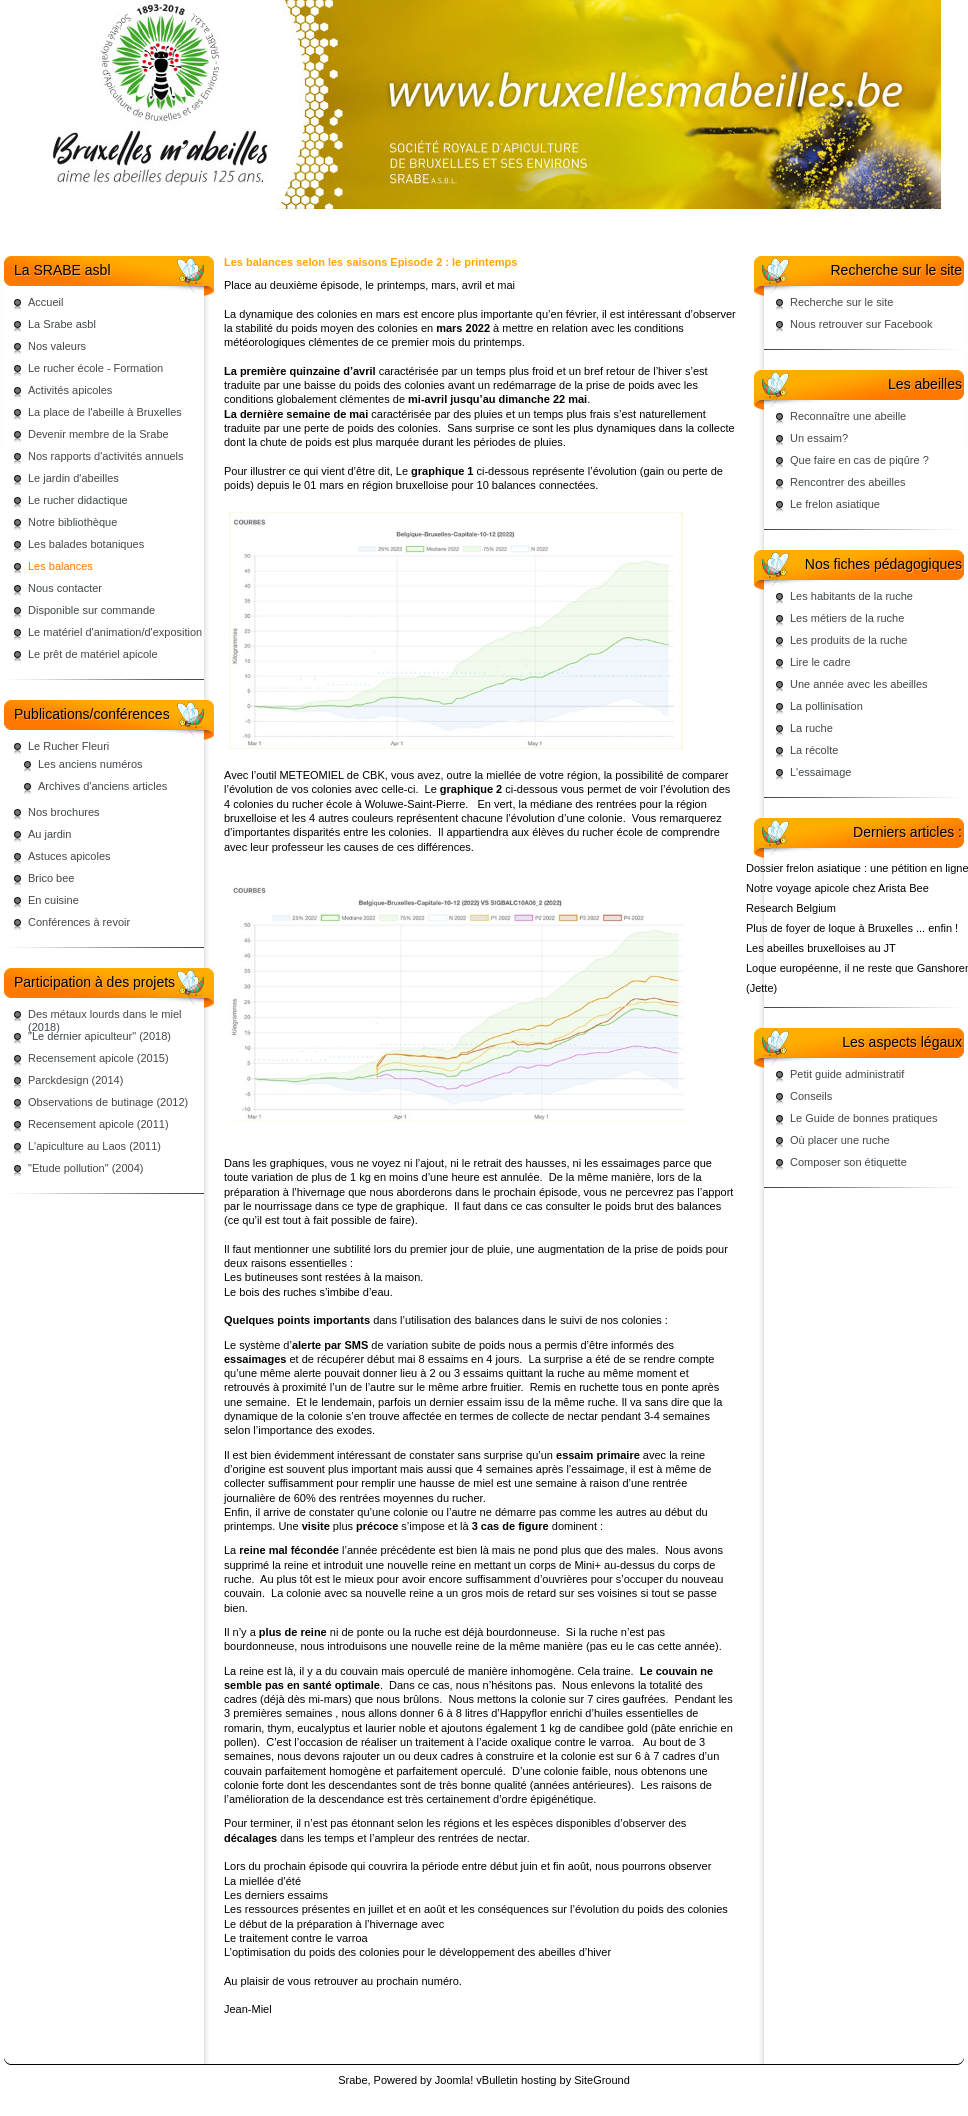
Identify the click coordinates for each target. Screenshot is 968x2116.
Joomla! (454, 2080)
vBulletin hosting (516, 2080)
